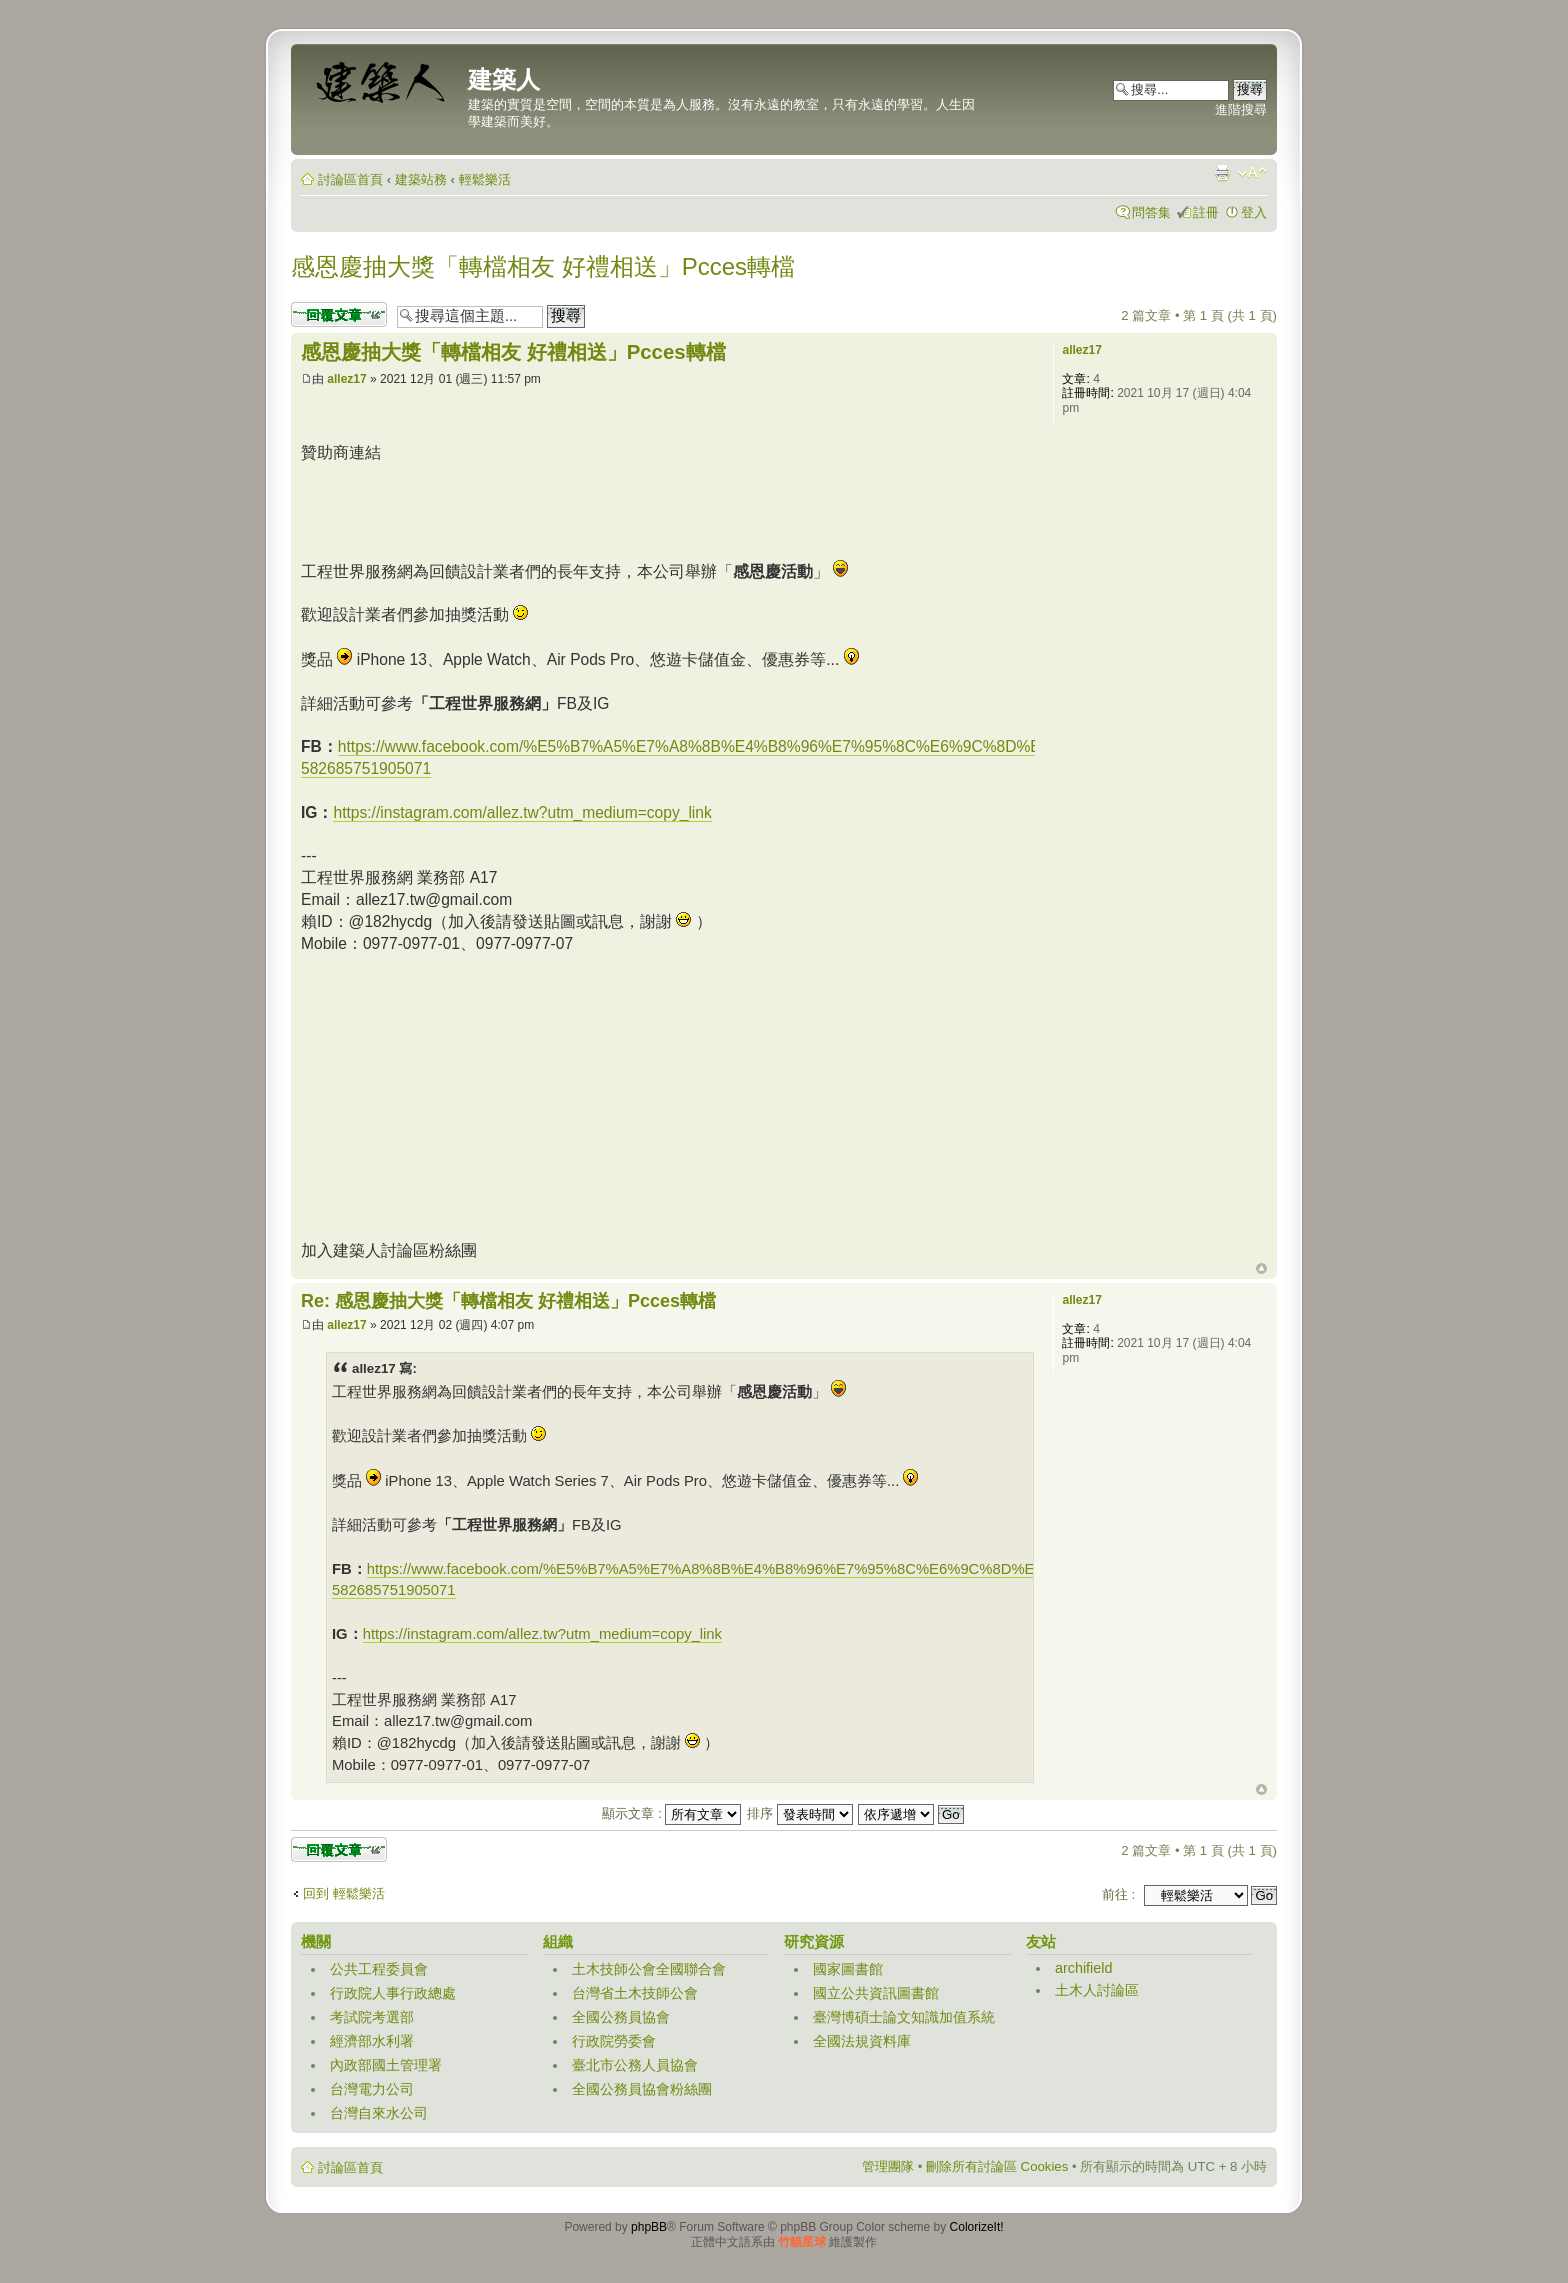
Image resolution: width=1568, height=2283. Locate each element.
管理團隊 (888, 2166)
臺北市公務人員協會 (635, 2065)
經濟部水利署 (372, 2041)
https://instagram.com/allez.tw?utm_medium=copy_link (522, 812)
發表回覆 (339, 314)
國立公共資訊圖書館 (876, 1993)
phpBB (649, 2227)
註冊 (1206, 212)
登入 (1254, 212)
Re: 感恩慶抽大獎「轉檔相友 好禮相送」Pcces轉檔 (508, 1301)
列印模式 (1222, 173)
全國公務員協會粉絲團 (642, 2089)
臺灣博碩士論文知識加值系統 (904, 2017)
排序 (800, 1813)
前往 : (1118, 1894)
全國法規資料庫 (862, 2041)
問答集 (1151, 212)
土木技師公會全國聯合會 (649, 1969)
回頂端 (1261, 1269)
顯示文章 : (671, 1813)
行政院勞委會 (614, 2041)
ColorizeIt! (977, 2227)
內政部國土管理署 (386, 2065)
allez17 (346, 379)
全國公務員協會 (621, 2017)
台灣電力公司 (372, 2089)
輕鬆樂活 (485, 179)
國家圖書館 (848, 1969)
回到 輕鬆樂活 (344, 1893)
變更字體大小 (1252, 173)
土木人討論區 (1097, 1990)
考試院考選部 (372, 2017)
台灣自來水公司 (379, 2113)
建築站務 (421, 179)
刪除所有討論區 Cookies (997, 2166)
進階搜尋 (1241, 109)
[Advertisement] (665, 509)
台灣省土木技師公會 (635, 1993)
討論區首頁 (350, 179)
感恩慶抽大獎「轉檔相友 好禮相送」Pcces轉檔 (543, 266)
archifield (1084, 1968)
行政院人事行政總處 (393, 1993)
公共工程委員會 (379, 1969)
